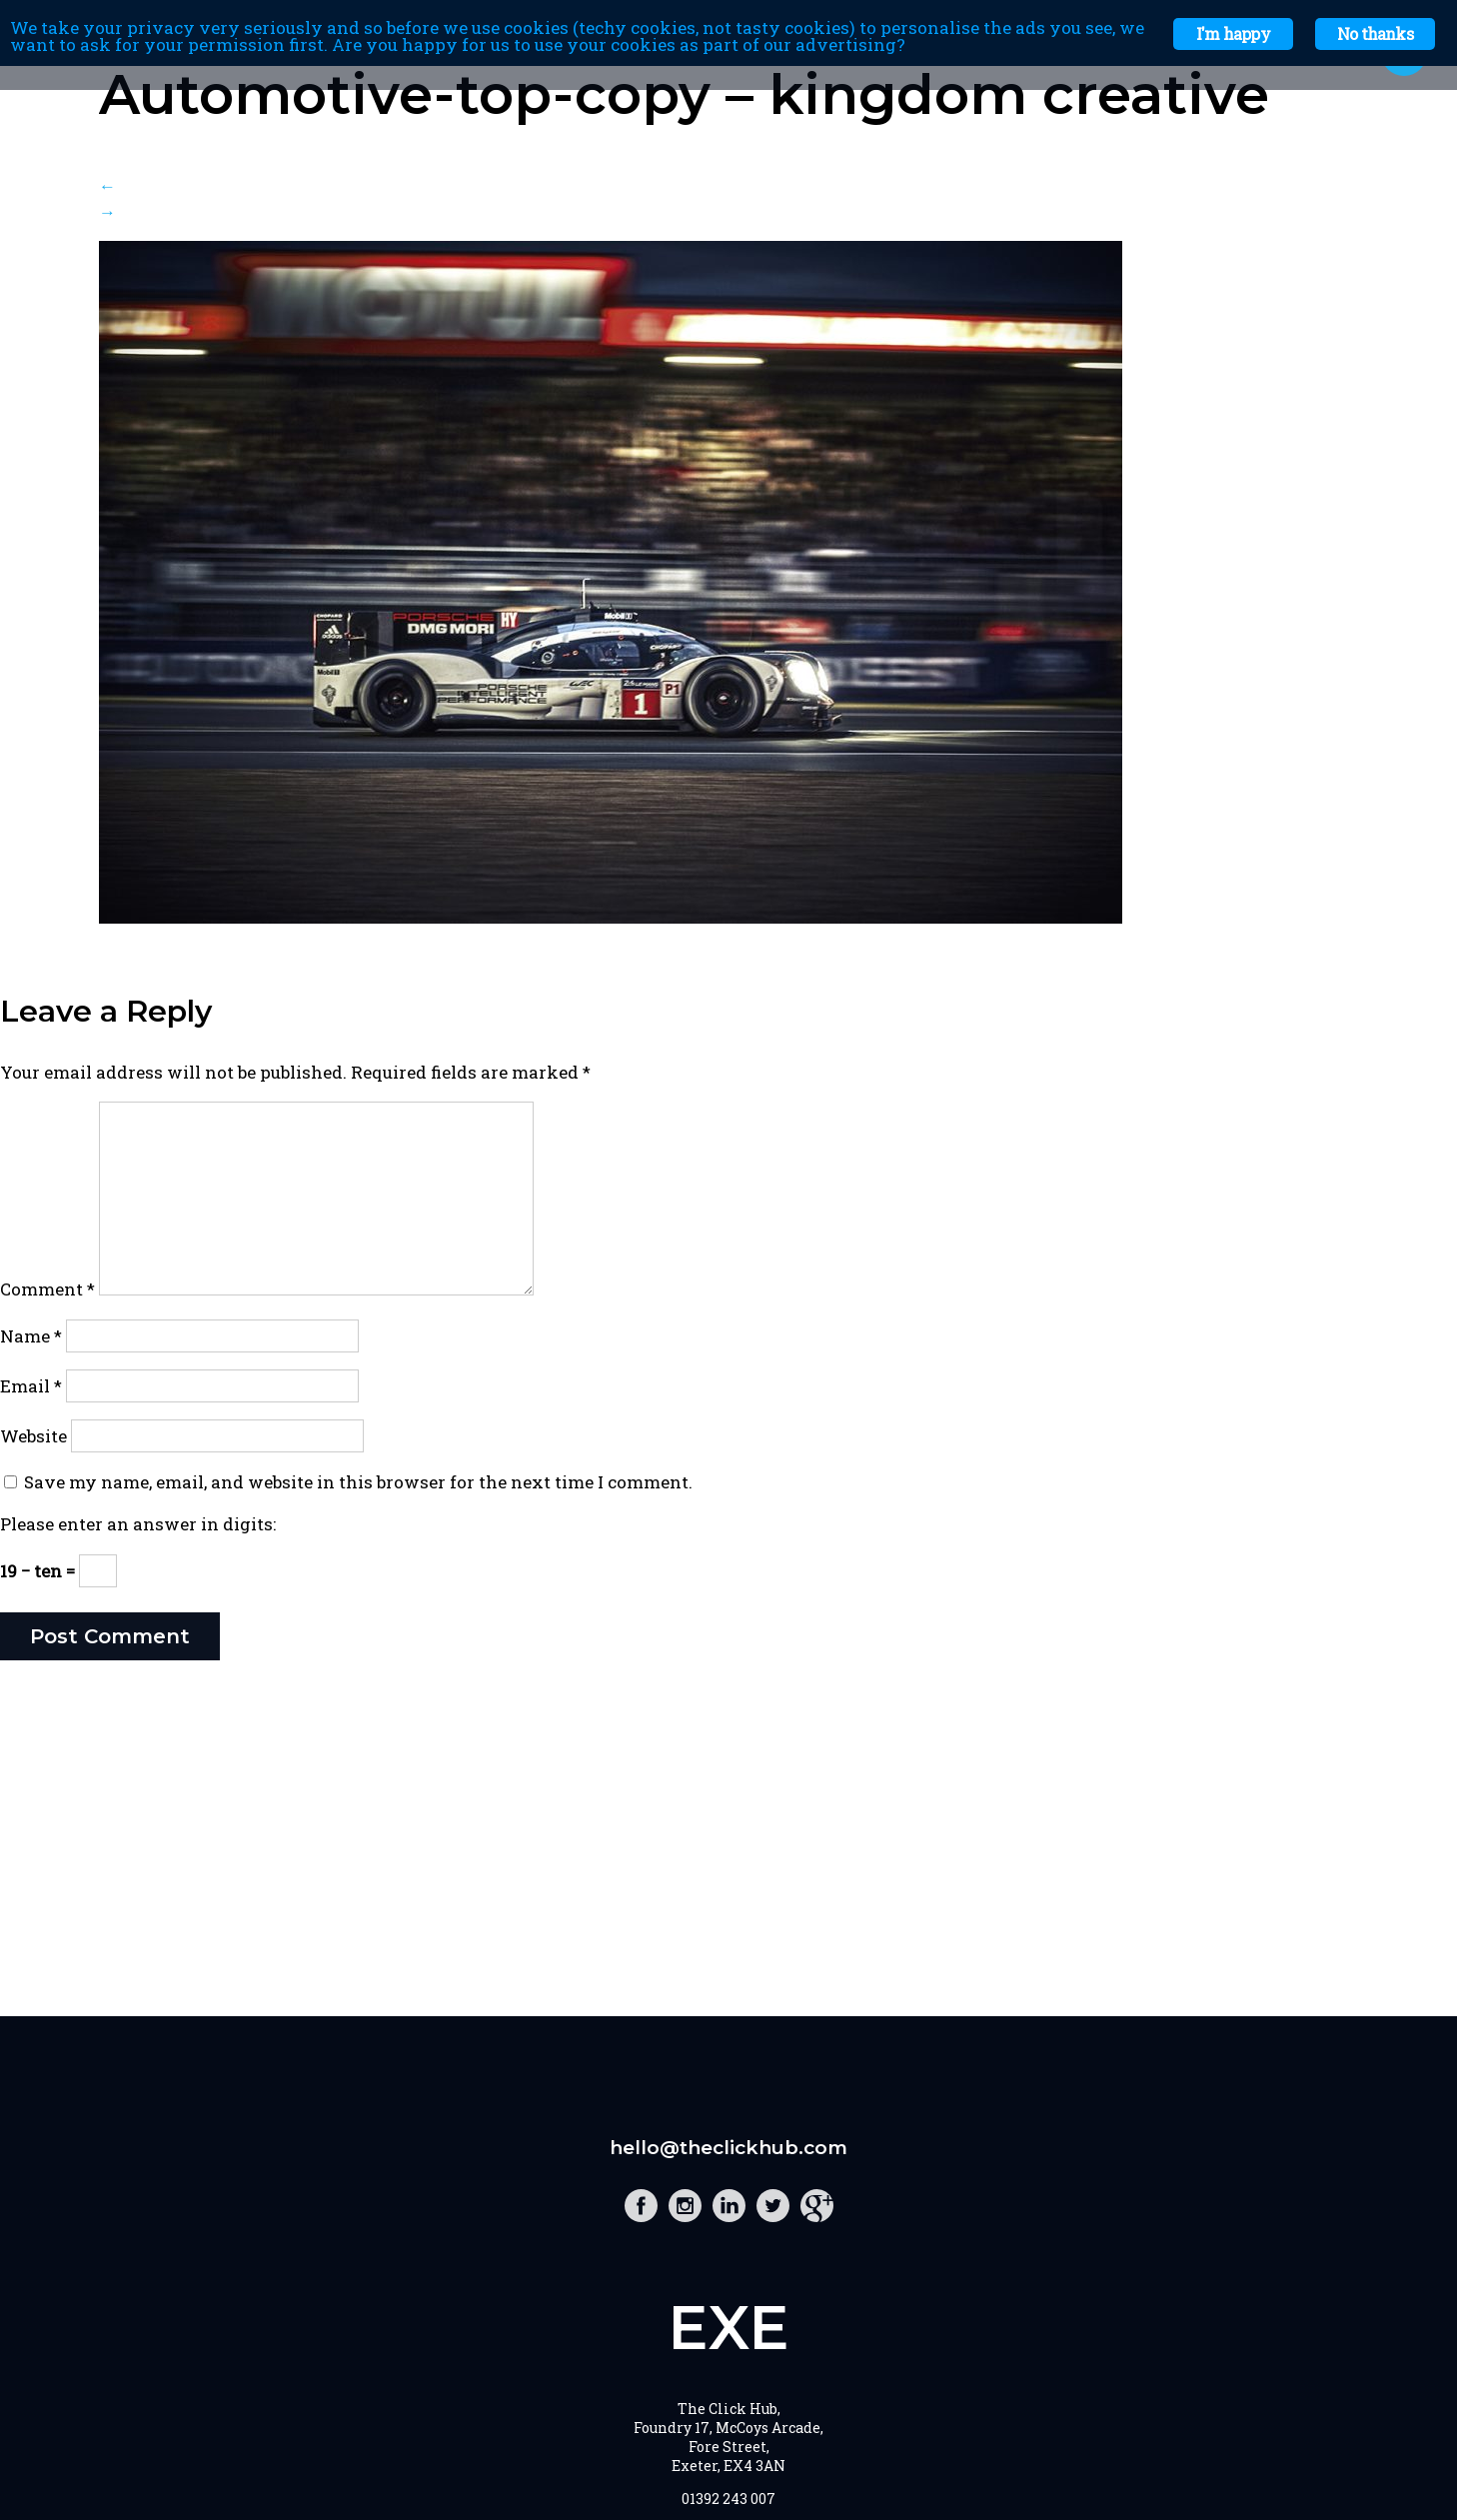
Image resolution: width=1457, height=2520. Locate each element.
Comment (47, 1288)
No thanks (1375, 33)
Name (31, 1335)
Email (31, 1385)
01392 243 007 (728, 2498)
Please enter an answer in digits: (138, 1523)
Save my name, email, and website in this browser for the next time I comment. (358, 1481)
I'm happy (1233, 33)
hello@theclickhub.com (728, 2147)
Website (33, 1435)
